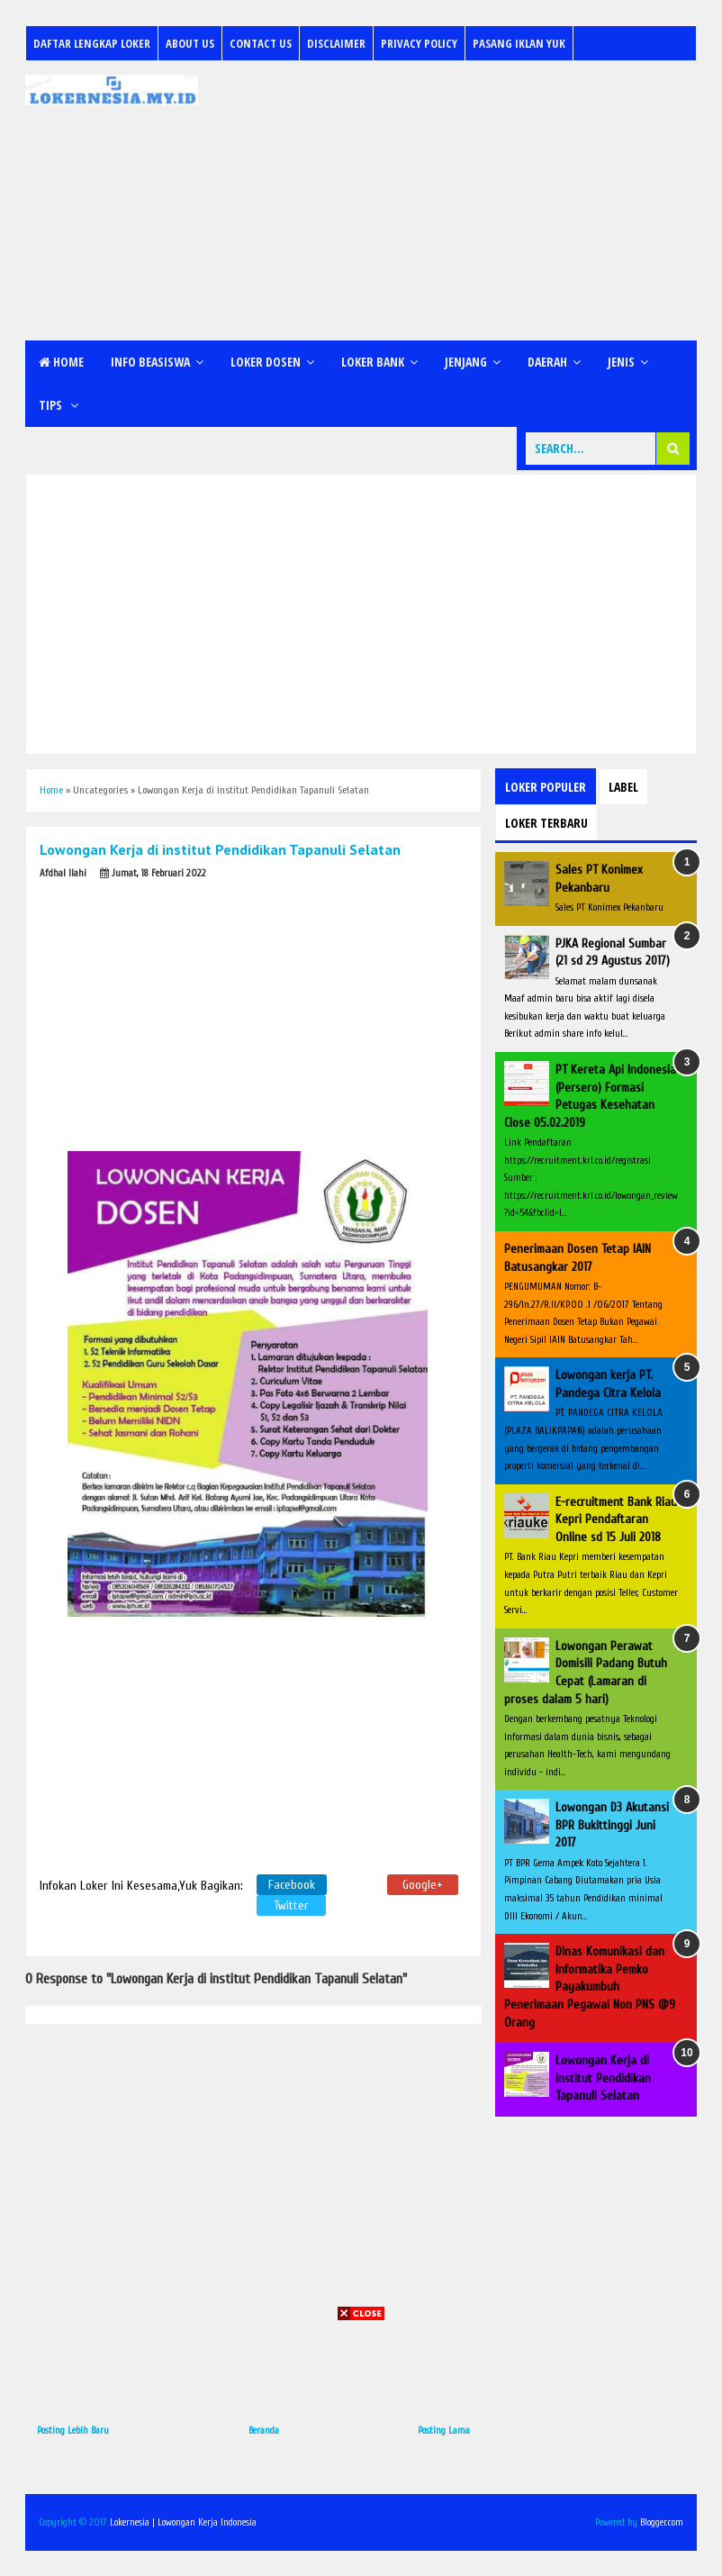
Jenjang (466, 361)
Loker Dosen (265, 361)
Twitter (291, 1905)
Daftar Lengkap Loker (91, 43)
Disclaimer (336, 43)
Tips (52, 404)
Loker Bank (372, 361)
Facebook (291, 1884)
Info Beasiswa (150, 361)
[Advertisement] (452, 201)
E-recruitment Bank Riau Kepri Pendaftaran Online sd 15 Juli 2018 (616, 1519)
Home (61, 361)
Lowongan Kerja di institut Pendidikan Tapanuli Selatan (603, 2078)
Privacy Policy (419, 43)
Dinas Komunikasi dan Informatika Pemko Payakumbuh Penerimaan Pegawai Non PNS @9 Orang (589, 1986)
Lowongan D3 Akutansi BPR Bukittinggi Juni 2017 (612, 1825)
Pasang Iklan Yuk (519, 43)
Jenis (621, 361)
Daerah (547, 361)
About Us (190, 43)
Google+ (422, 1884)
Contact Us (261, 43)
